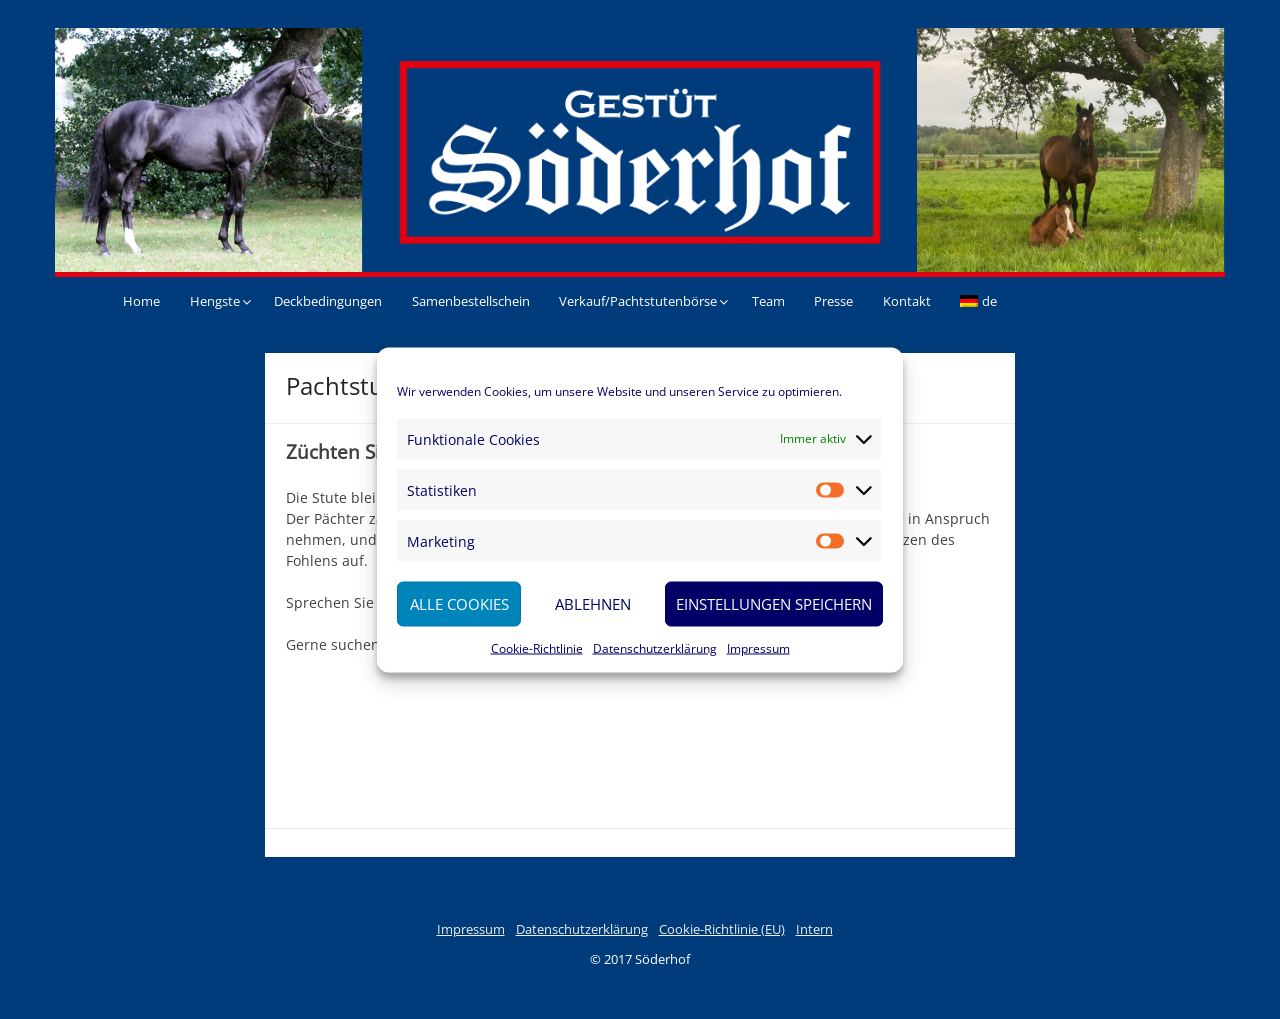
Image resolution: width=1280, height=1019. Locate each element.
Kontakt (907, 301)
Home (141, 301)
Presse (833, 301)
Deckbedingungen (328, 301)
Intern (814, 929)
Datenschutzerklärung (655, 647)
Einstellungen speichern (774, 604)
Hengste (215, 301)
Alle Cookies (459, 604)
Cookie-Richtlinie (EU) (722, 929)
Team (768, 301)
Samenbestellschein (471, 301)
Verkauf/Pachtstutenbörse (638, 301)
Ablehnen (593, 604)
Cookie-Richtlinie (537, 647)
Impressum (758, 647)
